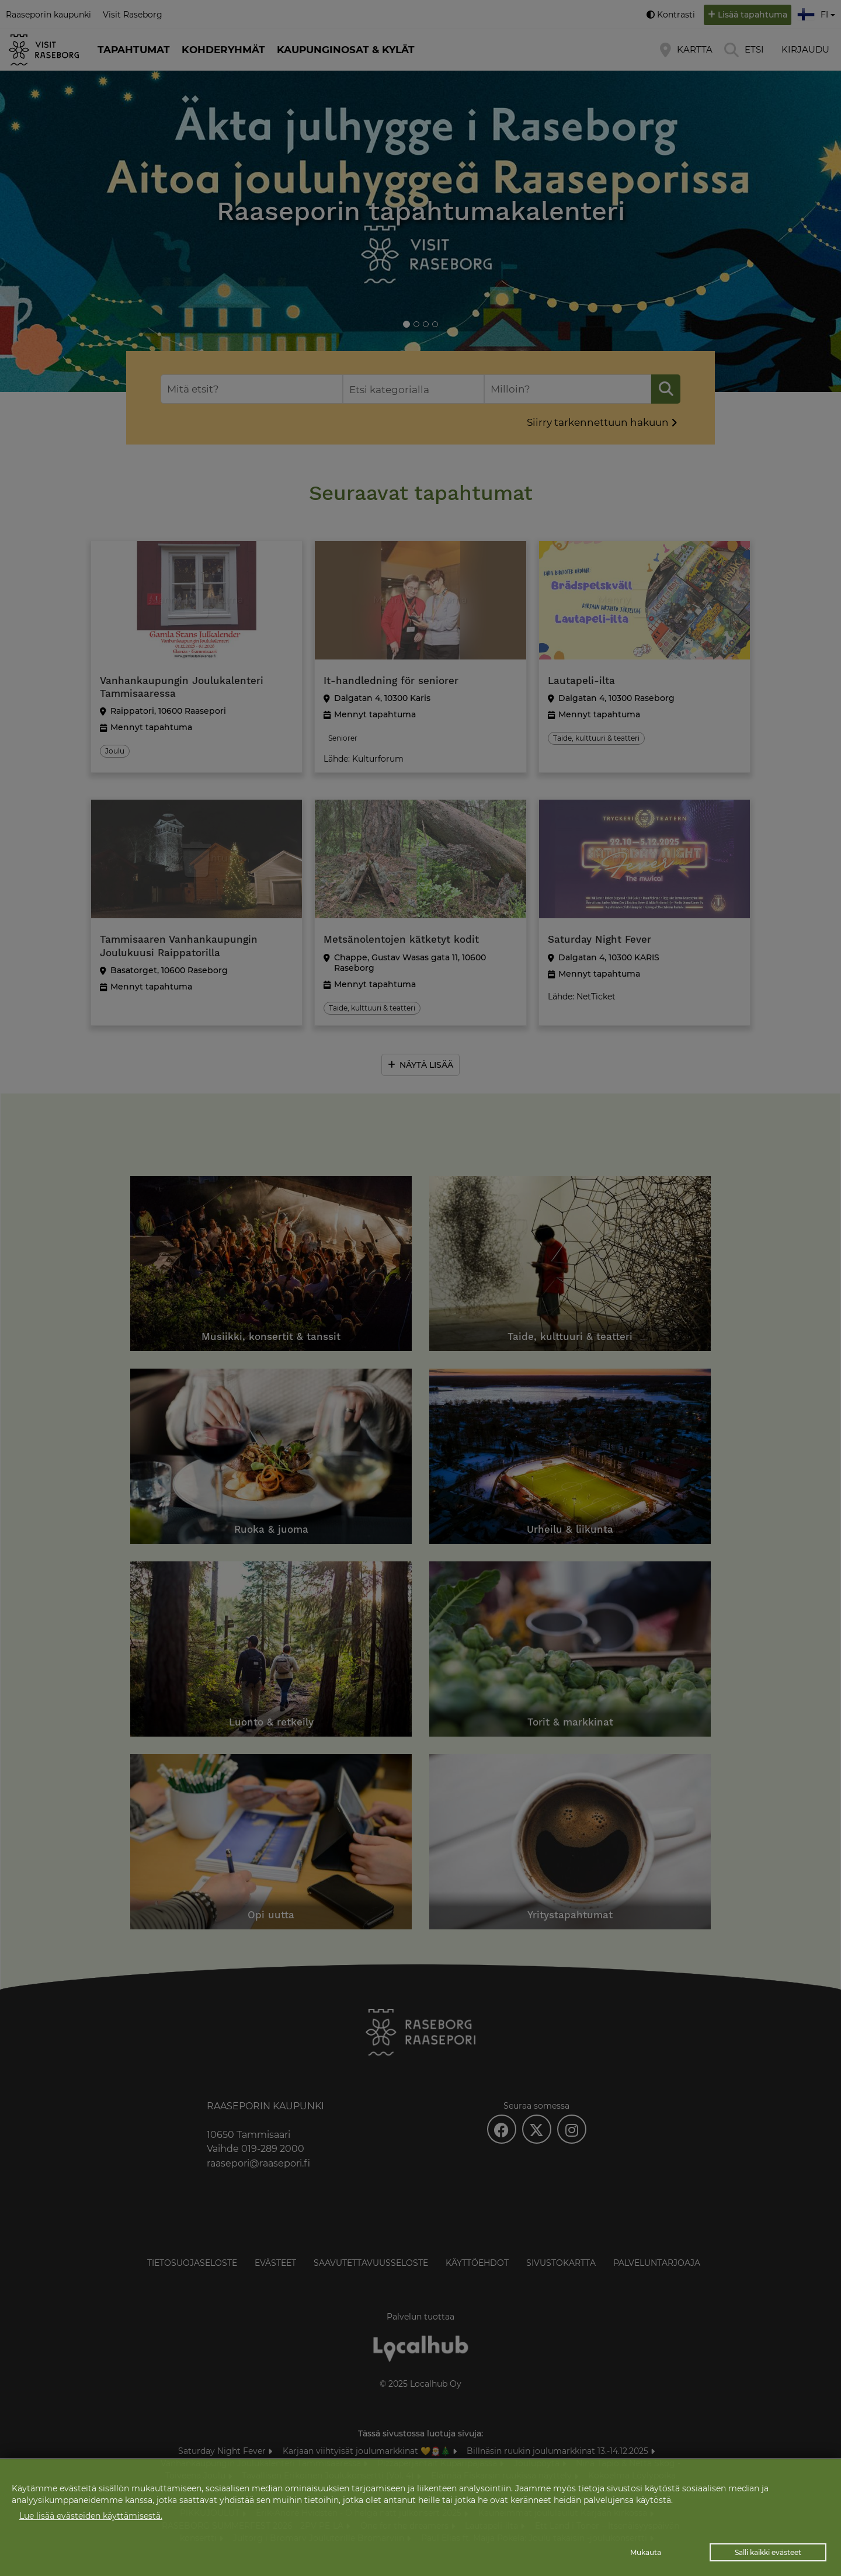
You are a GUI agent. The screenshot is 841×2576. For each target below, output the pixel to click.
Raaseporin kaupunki (48, 14)
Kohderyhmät (223, 49)
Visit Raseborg (132, 14)
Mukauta (645, 2552)
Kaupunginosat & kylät (346, 49)
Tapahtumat (134, 49)
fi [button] (817, 12)
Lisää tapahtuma (752, 14)
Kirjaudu (805, 49)
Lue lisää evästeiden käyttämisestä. (90, 2516)
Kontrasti (676, 14)
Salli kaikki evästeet (768, 2552)
